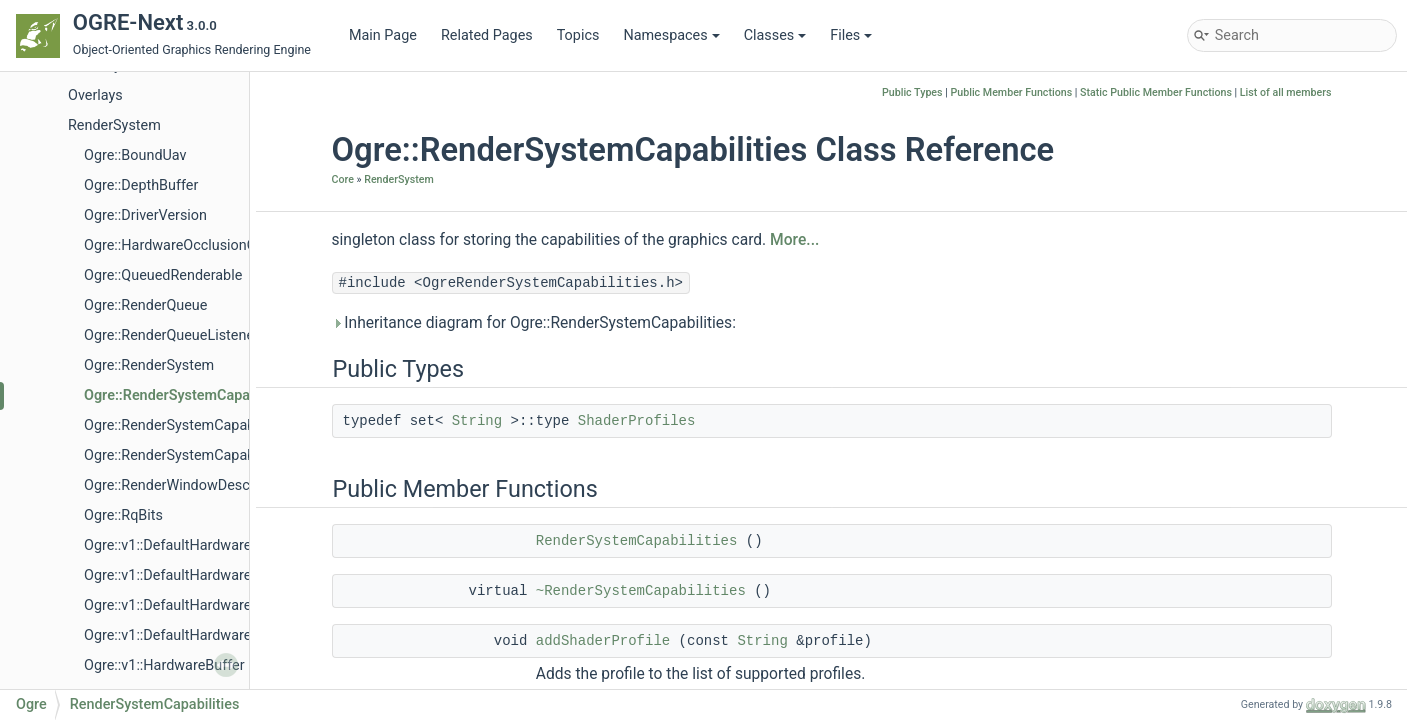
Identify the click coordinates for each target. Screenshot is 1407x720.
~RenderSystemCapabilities (641, 591)
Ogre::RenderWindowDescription (187, 485)
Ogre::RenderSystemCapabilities (188, 395)
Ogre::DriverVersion (145, 215)
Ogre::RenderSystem (149, 365)
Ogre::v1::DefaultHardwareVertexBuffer (208, 635)
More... (794, 240)
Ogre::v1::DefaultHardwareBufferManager (215, 545)
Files (851, 35)
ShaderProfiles (637, 421)
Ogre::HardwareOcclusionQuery (184, 245)
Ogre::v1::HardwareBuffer (164, 665)
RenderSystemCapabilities (637, 541)
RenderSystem (114, 125)
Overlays (95, 95)
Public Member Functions (1011, 92)
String (477, 421)
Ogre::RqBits (123, 515)
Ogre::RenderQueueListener (171, 335)
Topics (578, 35)
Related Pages (487, 35)
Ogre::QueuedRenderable (163, 275)
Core (343, 179)
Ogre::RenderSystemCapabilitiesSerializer (216, 455)
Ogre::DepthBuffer (141, 185)
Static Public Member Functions (1156, 92)
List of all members (1286, 92)
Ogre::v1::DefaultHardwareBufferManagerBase (231, 575)
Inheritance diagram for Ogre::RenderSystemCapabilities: (534, 323)
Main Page (383, 35)
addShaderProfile (603, 641)
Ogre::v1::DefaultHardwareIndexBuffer (204, 605)
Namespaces (671, 35)
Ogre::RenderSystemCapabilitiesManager (215, 425)
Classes (775, 35)
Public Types (912, 92)
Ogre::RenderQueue (145, 305)
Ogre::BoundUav (135, 155)
